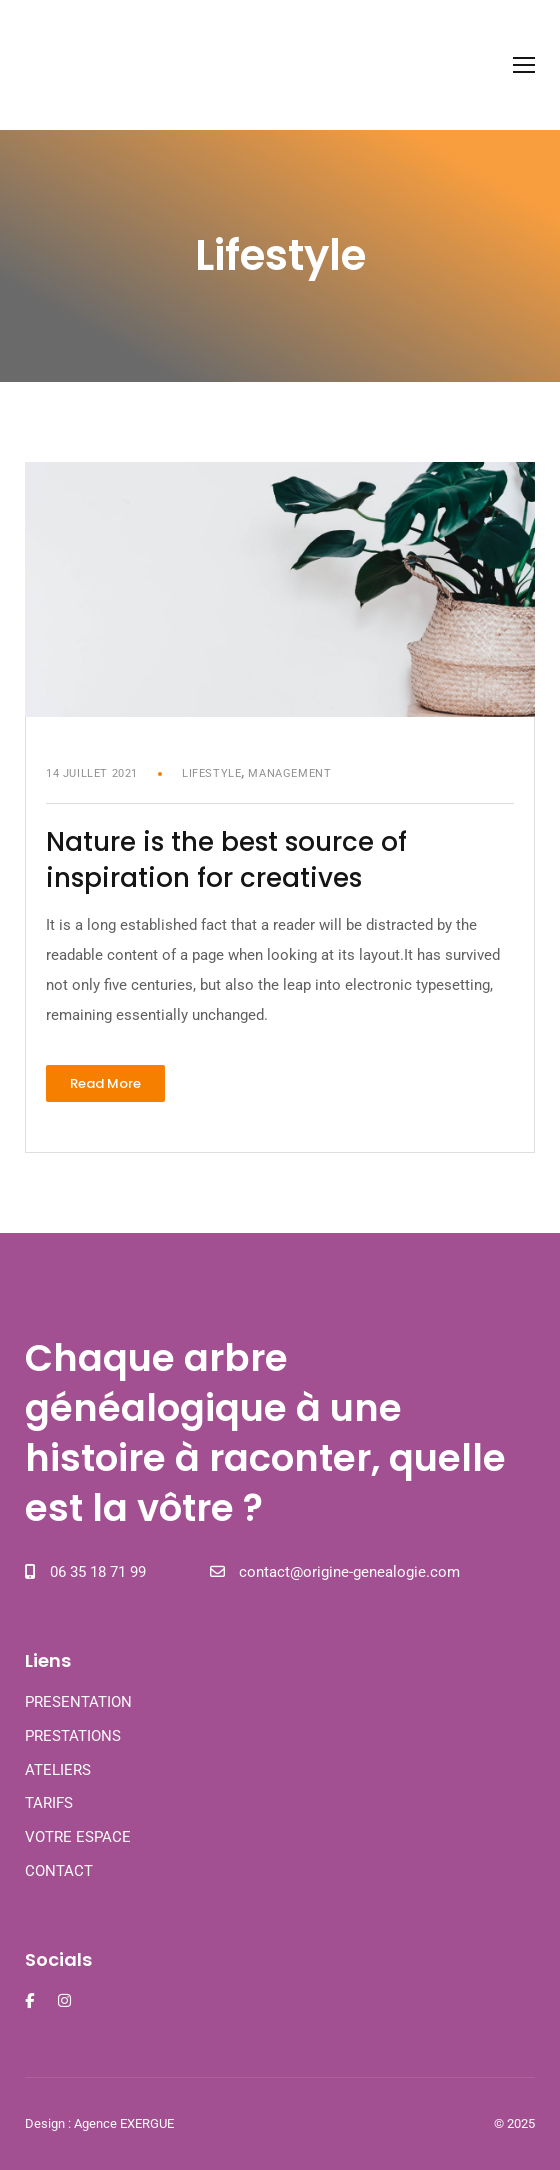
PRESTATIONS (73, 1736)
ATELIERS (58, 1770)
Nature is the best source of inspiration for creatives (226, 860)
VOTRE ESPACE (78, 1837)
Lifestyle (211, 773)
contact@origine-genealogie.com (349, 1572)
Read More (117, 1079)
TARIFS (49, 1803)
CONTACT (59, 1871)
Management (289, 773)
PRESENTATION (78, 1702)
